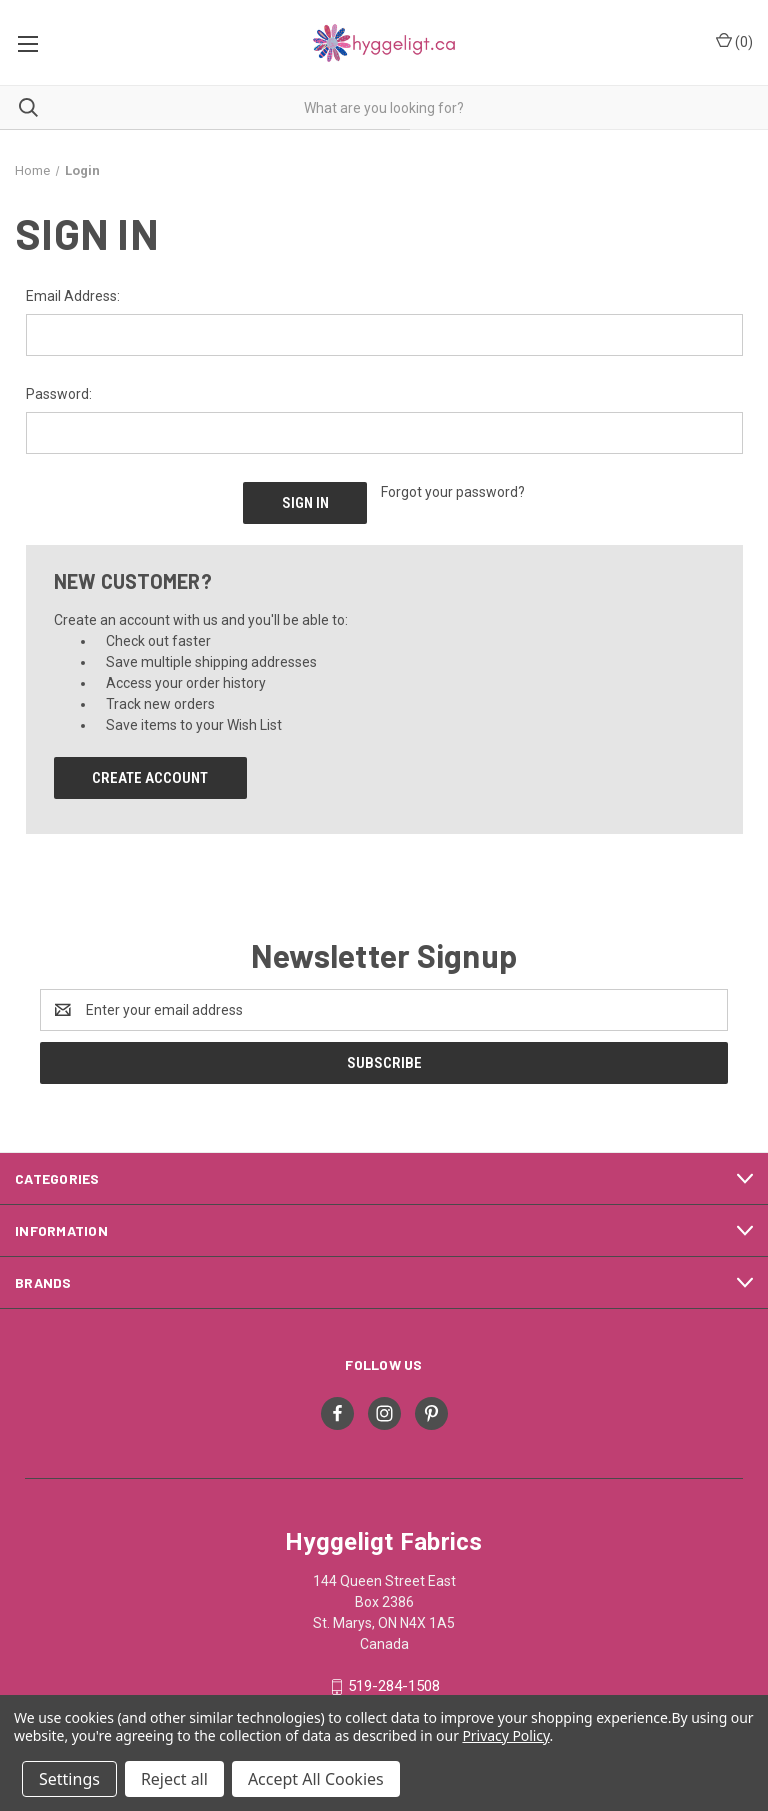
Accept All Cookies (316, 1779)
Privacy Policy (505, 1735)
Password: (59, 394)
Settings (69, 1779)
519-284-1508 (394, 1686)
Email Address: (73, 296)
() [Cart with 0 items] (734, 41)
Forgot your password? (453, 492)
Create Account (150, 778)
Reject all (174, 1779)
